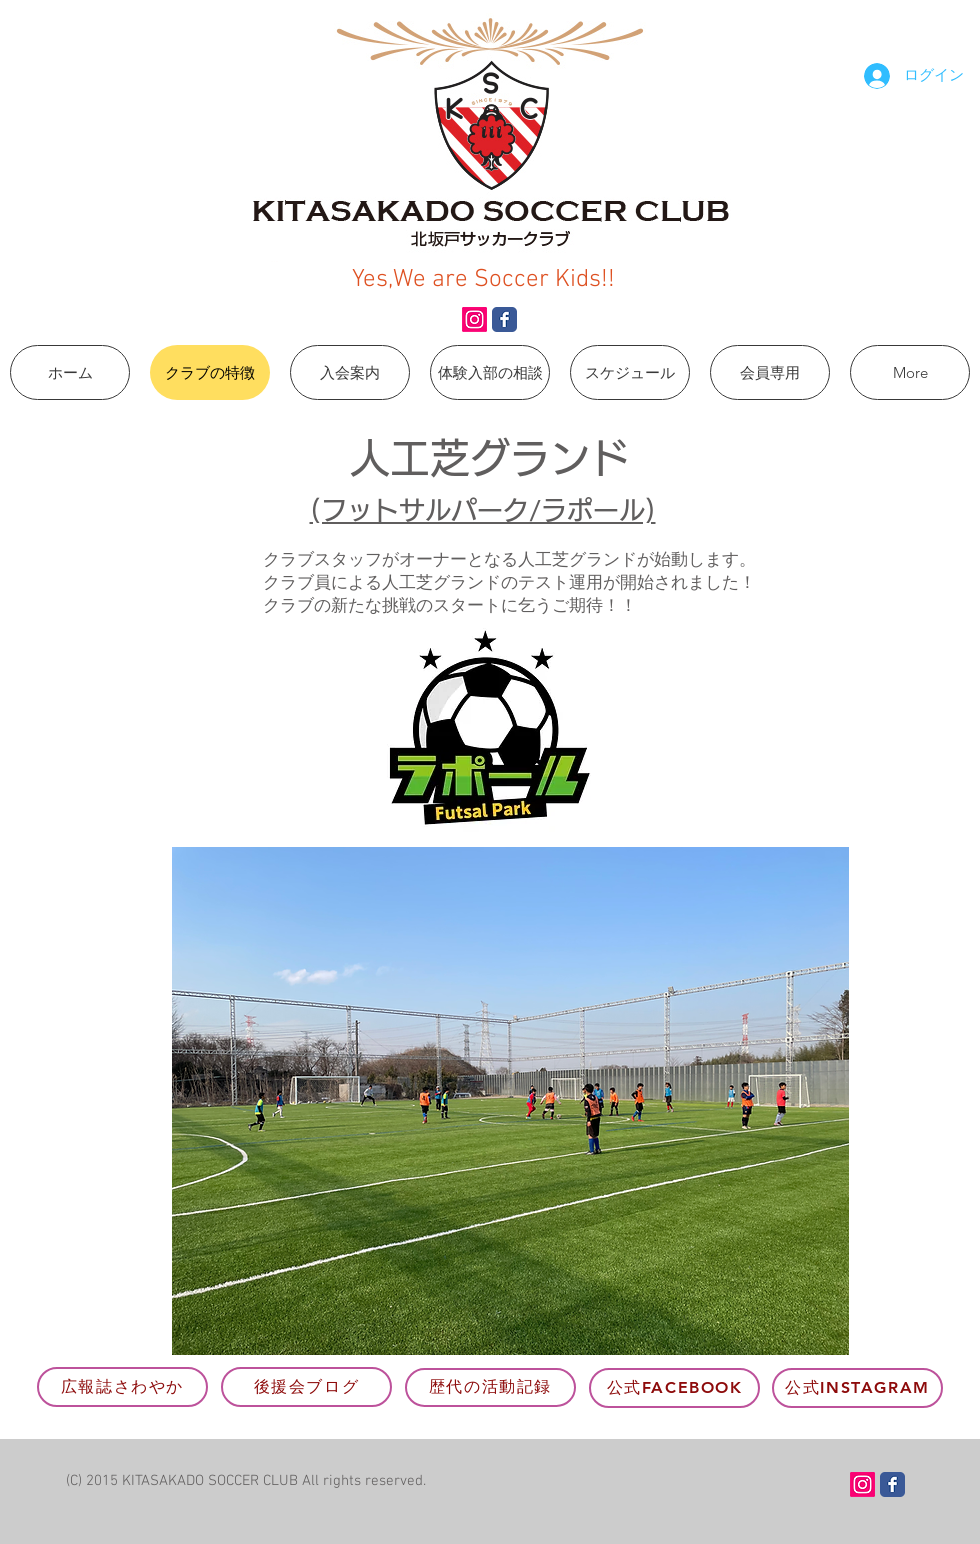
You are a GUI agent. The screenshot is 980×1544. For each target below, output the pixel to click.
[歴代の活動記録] (490, 1387)
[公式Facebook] (674, 1388)
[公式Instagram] (857, 1388)
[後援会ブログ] (306, 1387)
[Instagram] (474, 319)
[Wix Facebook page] (504, 319)
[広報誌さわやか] (122, 1387)
